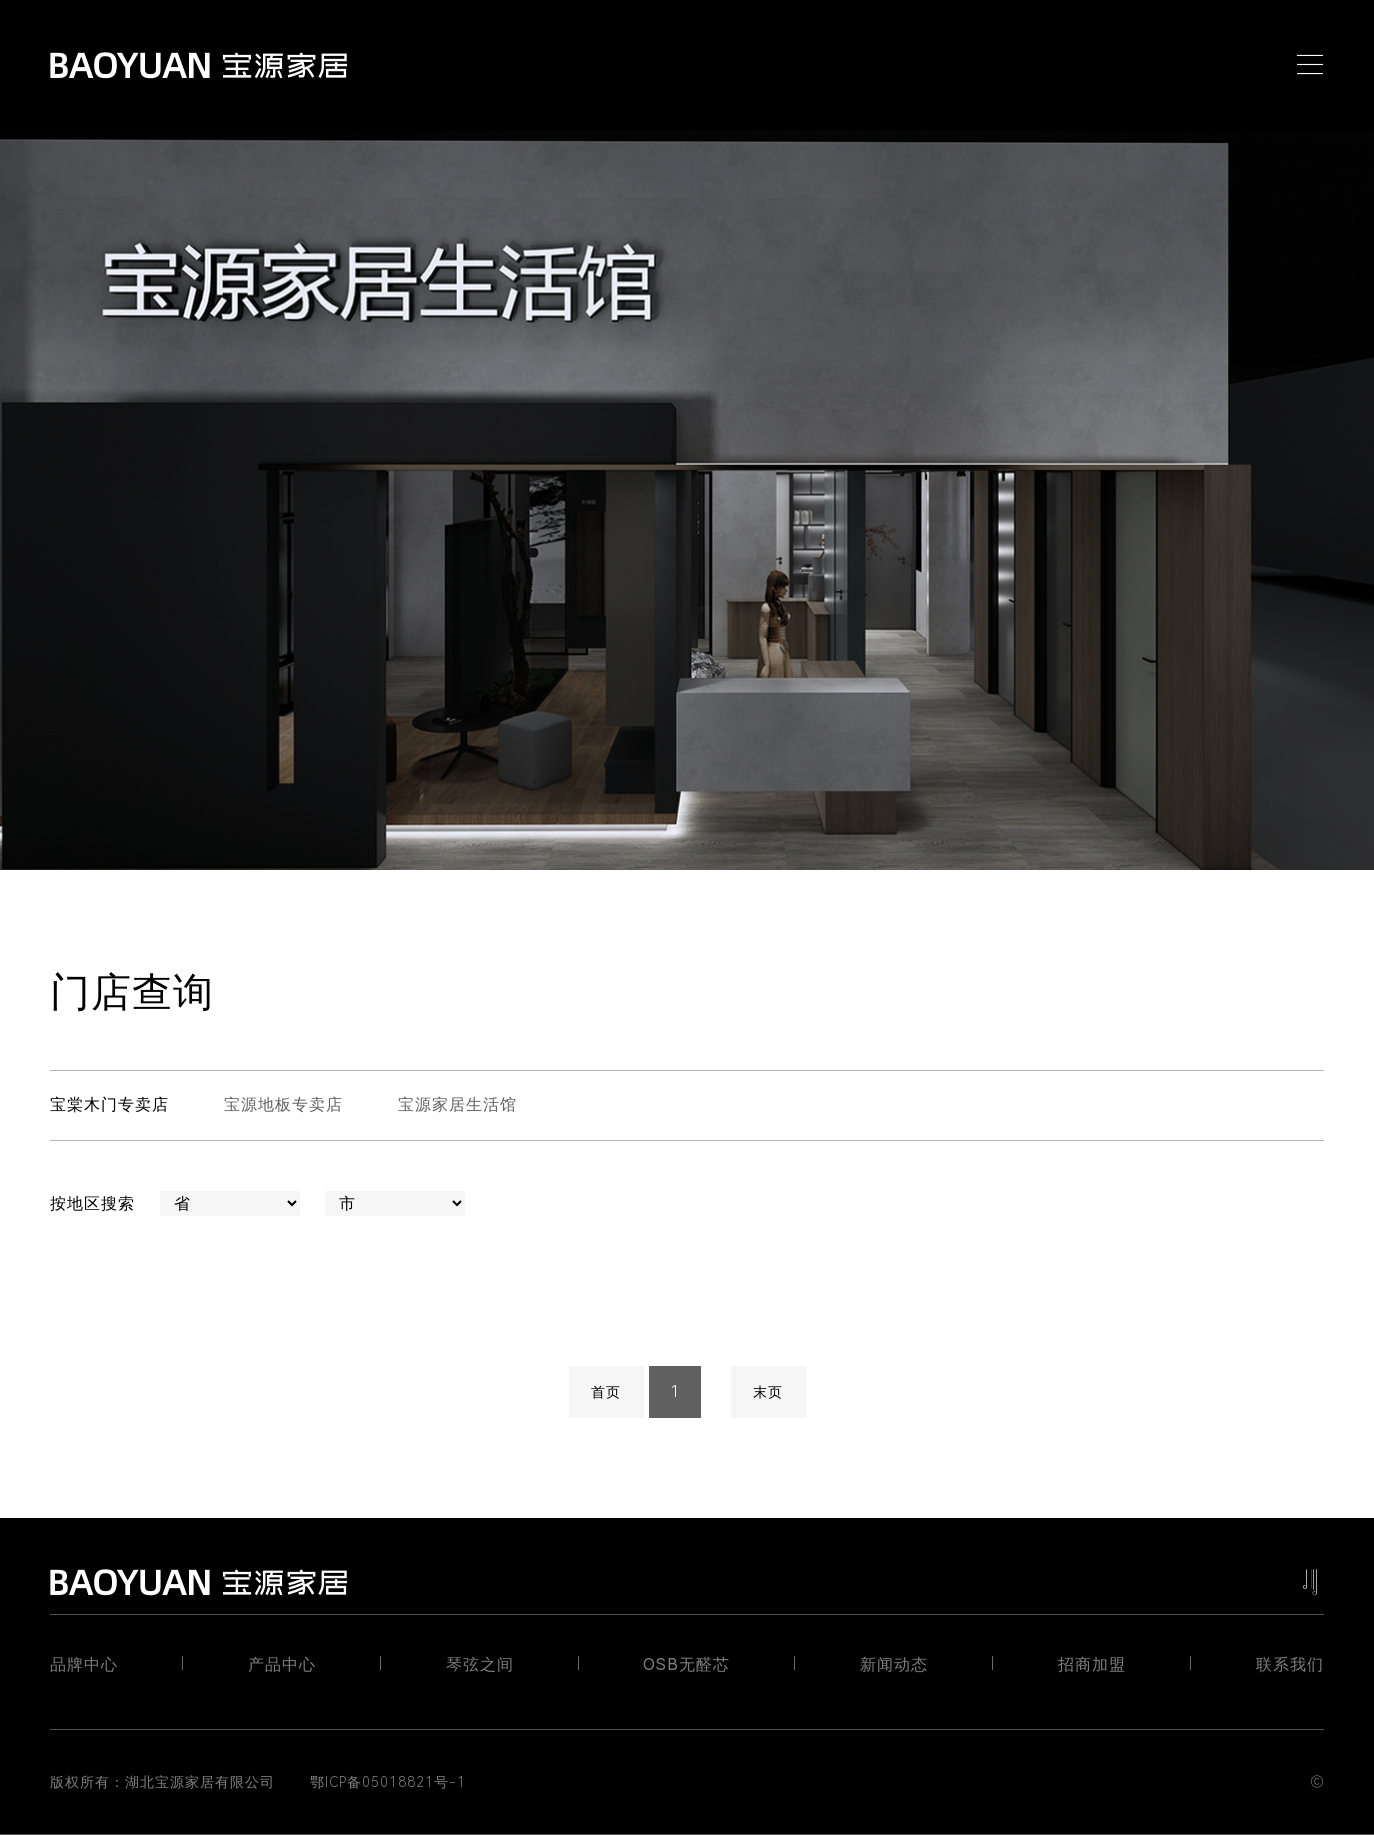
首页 (606, 1392)
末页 (768, 1392)
